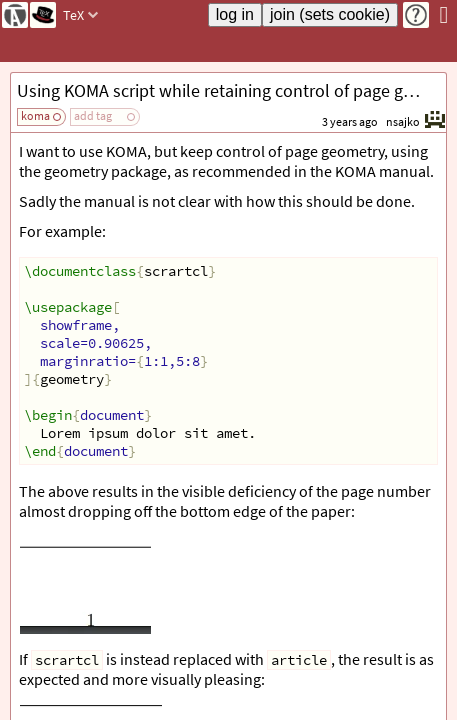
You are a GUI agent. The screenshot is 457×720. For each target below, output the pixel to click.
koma (35, 115)
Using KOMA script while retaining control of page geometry (231, 90)
